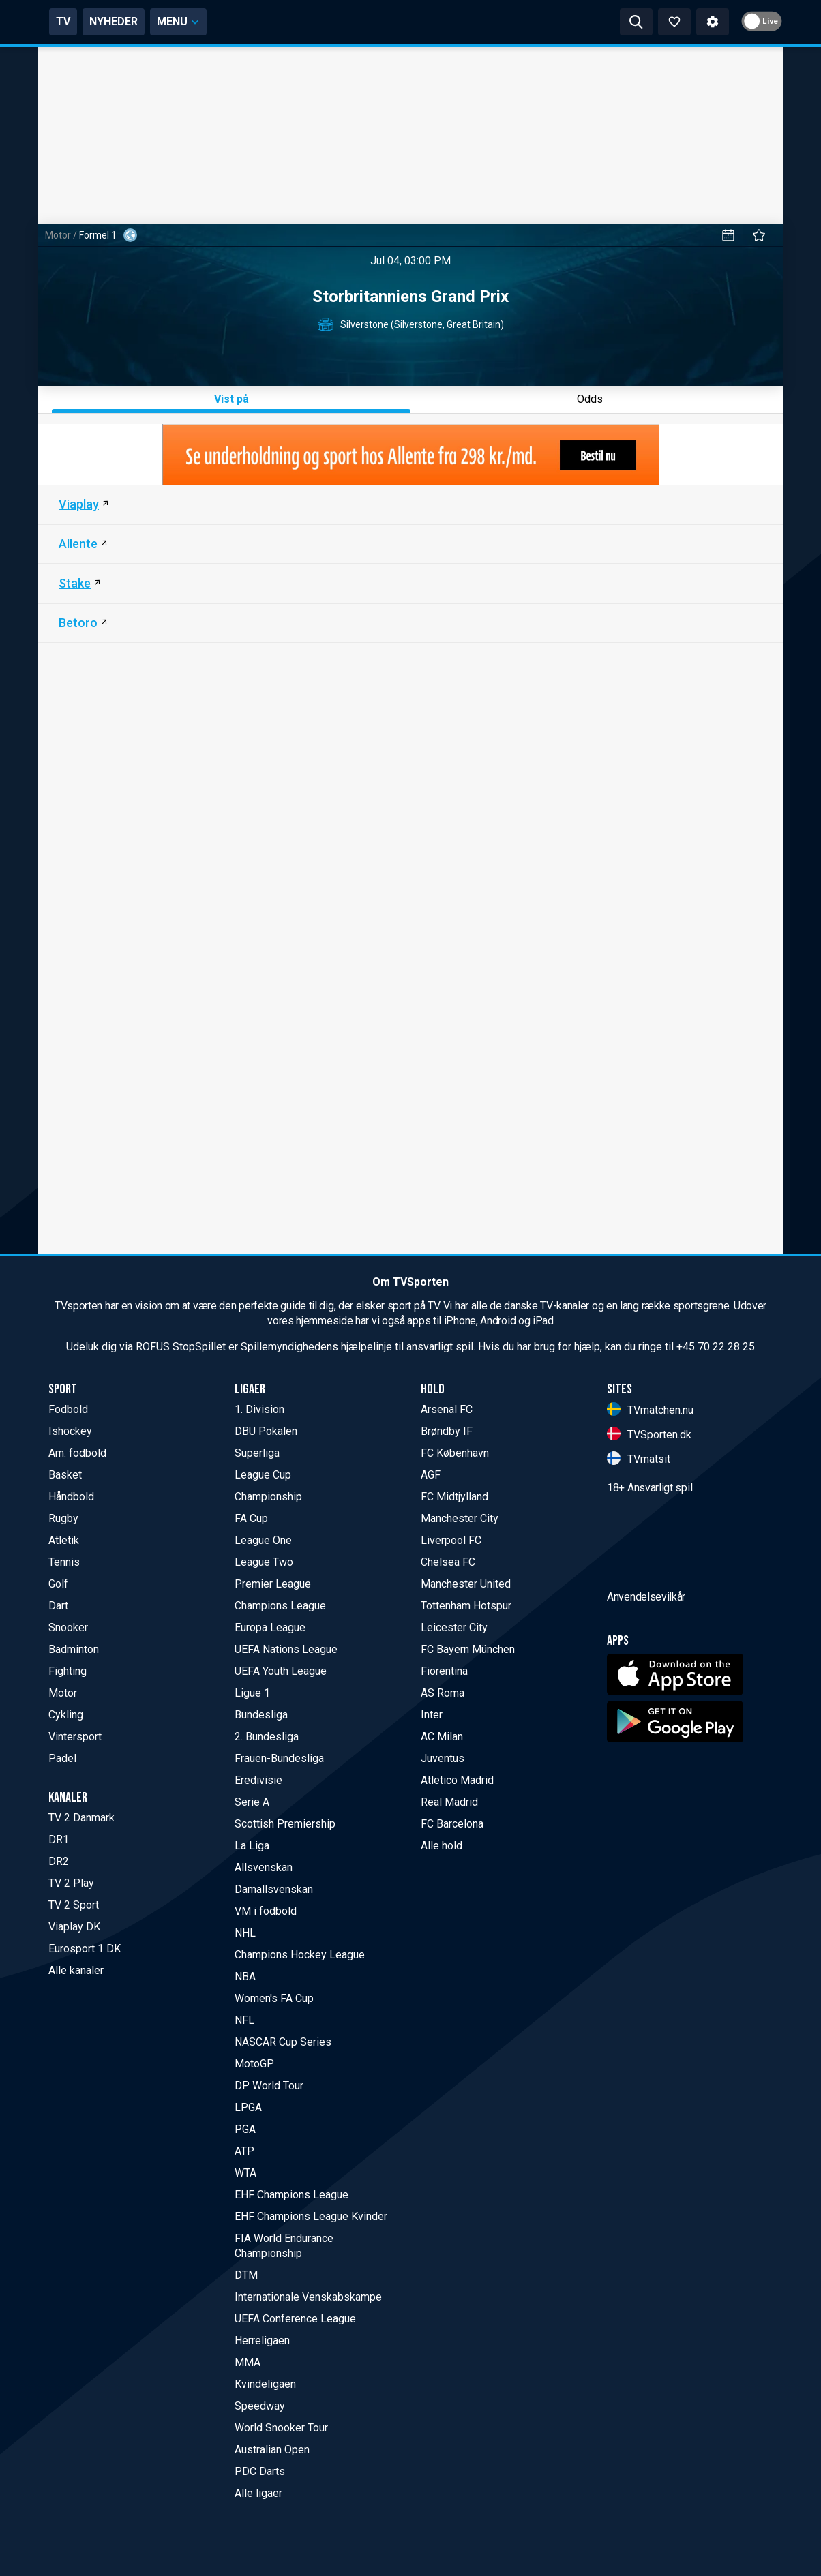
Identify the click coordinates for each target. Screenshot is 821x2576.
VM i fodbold (266, 1911)
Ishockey (70, 1431)
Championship (268, 1496)
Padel (62, 1758)
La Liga (252, 1845)
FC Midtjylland (454, 1496)
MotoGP (254, 2063)
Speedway (260, 2405)
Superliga (257, 1452)
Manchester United (466, 1583)
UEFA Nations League (286, 1649)
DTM (246, 2275)
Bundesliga (261, 1714)
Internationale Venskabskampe (308, 2296)
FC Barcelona (452, 1823)
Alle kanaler (76, 1970)
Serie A (252, 1801)
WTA (245, 2172)
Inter (432, 1714)
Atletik (63, 1540)
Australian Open (272, 2449)
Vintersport (75, 1736)
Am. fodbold (77, 1452)
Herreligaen (262, 2340)
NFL (244, 2020)
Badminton (73, 1649)
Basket (65, 1474)
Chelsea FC (448, 1562)
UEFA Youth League (281, 1671)
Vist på (231, 399)
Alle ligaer (258, 2493)
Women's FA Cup (274, 1998)
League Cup (263, 1474)
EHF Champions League (291, 2194)
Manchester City (459, 1518)
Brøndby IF (447, 1431)
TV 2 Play (71, 1883)
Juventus (442, 1758)
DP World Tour (269, 2085)
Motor (58, 235)
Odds (590, 399)
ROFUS (153, 1346)
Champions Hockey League (300, 1954)
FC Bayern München (468, 1649)
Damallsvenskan (274, 1889)
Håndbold (71, 1496)
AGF (431, 1474)
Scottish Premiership (285, 1823)
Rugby (63, 1518)
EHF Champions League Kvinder (311, 2216)
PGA (245, 2129)
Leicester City (454, 1627)
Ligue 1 (252, 1692)
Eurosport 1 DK (84, 1948)
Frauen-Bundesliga (279, 1758)
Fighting (67, 1671)
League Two (264, 1562)
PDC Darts (260, 2471)
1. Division (259, 1409)
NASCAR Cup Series (283, 2041)
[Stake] (410, 584)
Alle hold (441, 1845)
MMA (247, 2362)
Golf (58, 1583)
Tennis (64, 1562)
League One (263, 1540)
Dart (58, 1605)
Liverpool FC (451, 1540)
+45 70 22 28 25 (715, 1346)
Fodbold (68, 1409)
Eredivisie (258, 1780)
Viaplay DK (74, 1926)
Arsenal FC (447, 1409)
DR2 (58, 1861)
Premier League (273, 1583)
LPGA (248, 2107)
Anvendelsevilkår (646, 1673)
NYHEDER (231, 21)
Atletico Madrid (457, 1780)
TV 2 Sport (73, 1904)
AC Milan (442, 1736)
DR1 (58, 1839)
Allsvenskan (264, 1867)
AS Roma (442, 1692)
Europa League (270, 1627)
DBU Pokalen (266, 1431)
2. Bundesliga (267, 1736)
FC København (455, 1452)
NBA (245, 1976)
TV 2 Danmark (81, 1817)
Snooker (68, 1627)
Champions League (280, 1605)
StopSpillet (199, 1346)
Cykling (65, 1714)
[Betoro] (410, 623)
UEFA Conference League (295, 2318)
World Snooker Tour (281, 2427)
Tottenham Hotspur (466, 1605)
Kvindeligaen (265, 2384)
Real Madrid (449, 1801)
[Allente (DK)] (410, 544)
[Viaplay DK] (410, 505)
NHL (245, 1932)
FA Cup (251, 1518)
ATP (244, 2151)
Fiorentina (444, 1671)
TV (180, 21)
